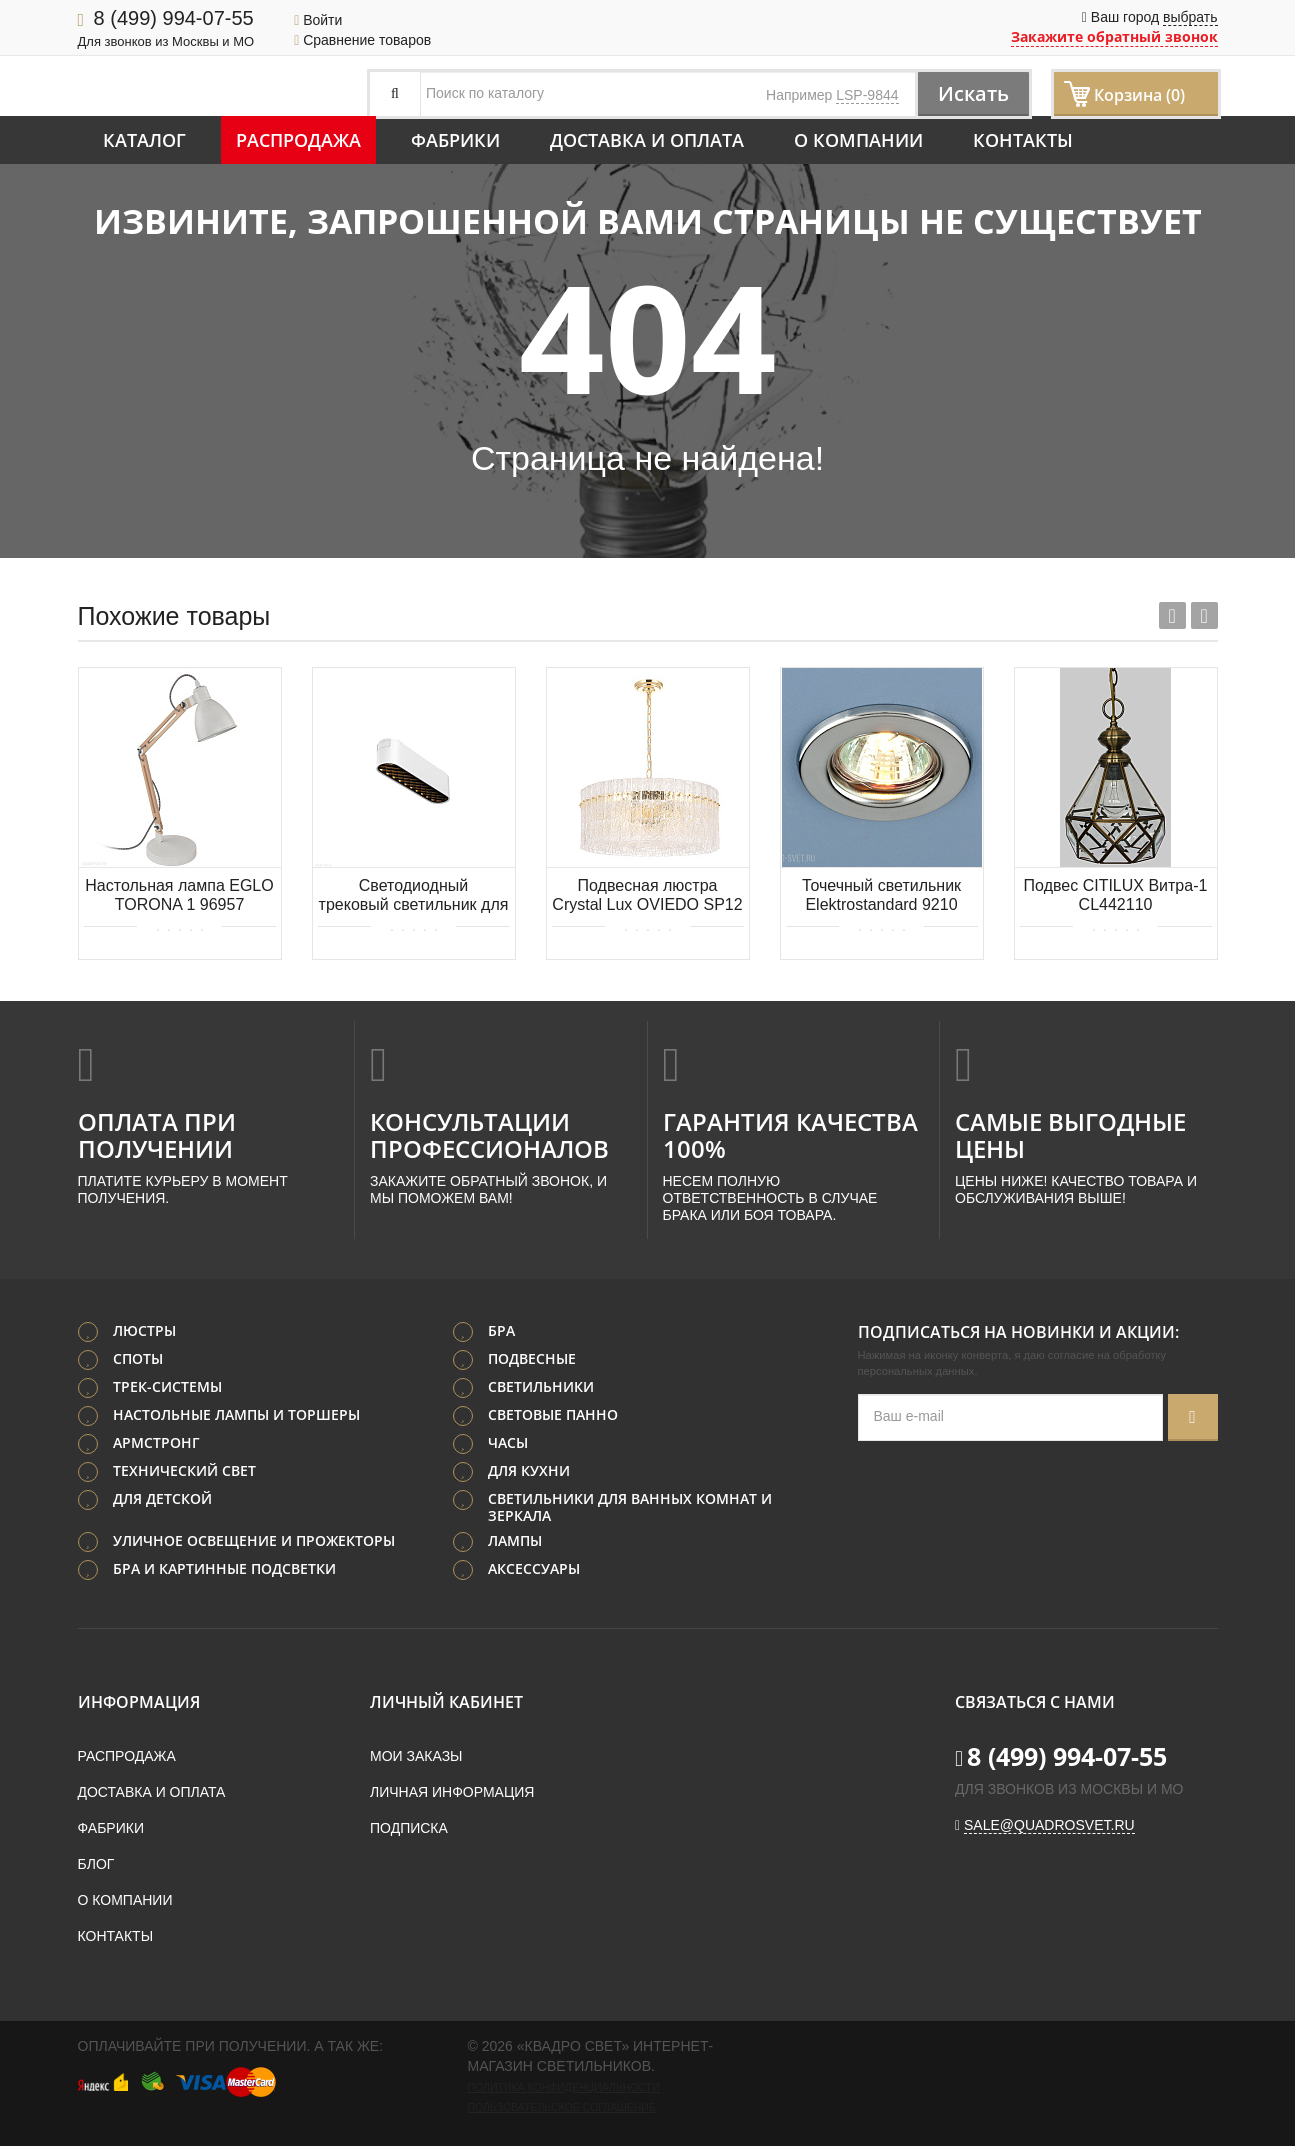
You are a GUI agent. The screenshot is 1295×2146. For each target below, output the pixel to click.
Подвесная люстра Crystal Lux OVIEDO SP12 (647, 895)
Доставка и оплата (647, 140)
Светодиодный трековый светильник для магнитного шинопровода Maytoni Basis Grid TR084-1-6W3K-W (414, 896)
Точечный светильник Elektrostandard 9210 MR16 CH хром (881, 896)
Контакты (1023, 140)
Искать (973, 93)
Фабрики (455, 140)
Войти (318, 20)
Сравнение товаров (362, 40)
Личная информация (452, 1792)
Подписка (409, 1828)
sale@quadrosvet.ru (1049, 1825)
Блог (96, 1864)
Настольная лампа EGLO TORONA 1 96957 (179, 895)
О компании (858, 140)
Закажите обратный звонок (1114, 36)
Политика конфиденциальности (564, 2087)
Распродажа (298, 140)
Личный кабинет (446, 1702)
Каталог (144, 140)
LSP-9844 (867, 95)
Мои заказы (416, 1756)
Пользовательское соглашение (562, 2107)
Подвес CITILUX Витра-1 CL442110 (1116, 895)
